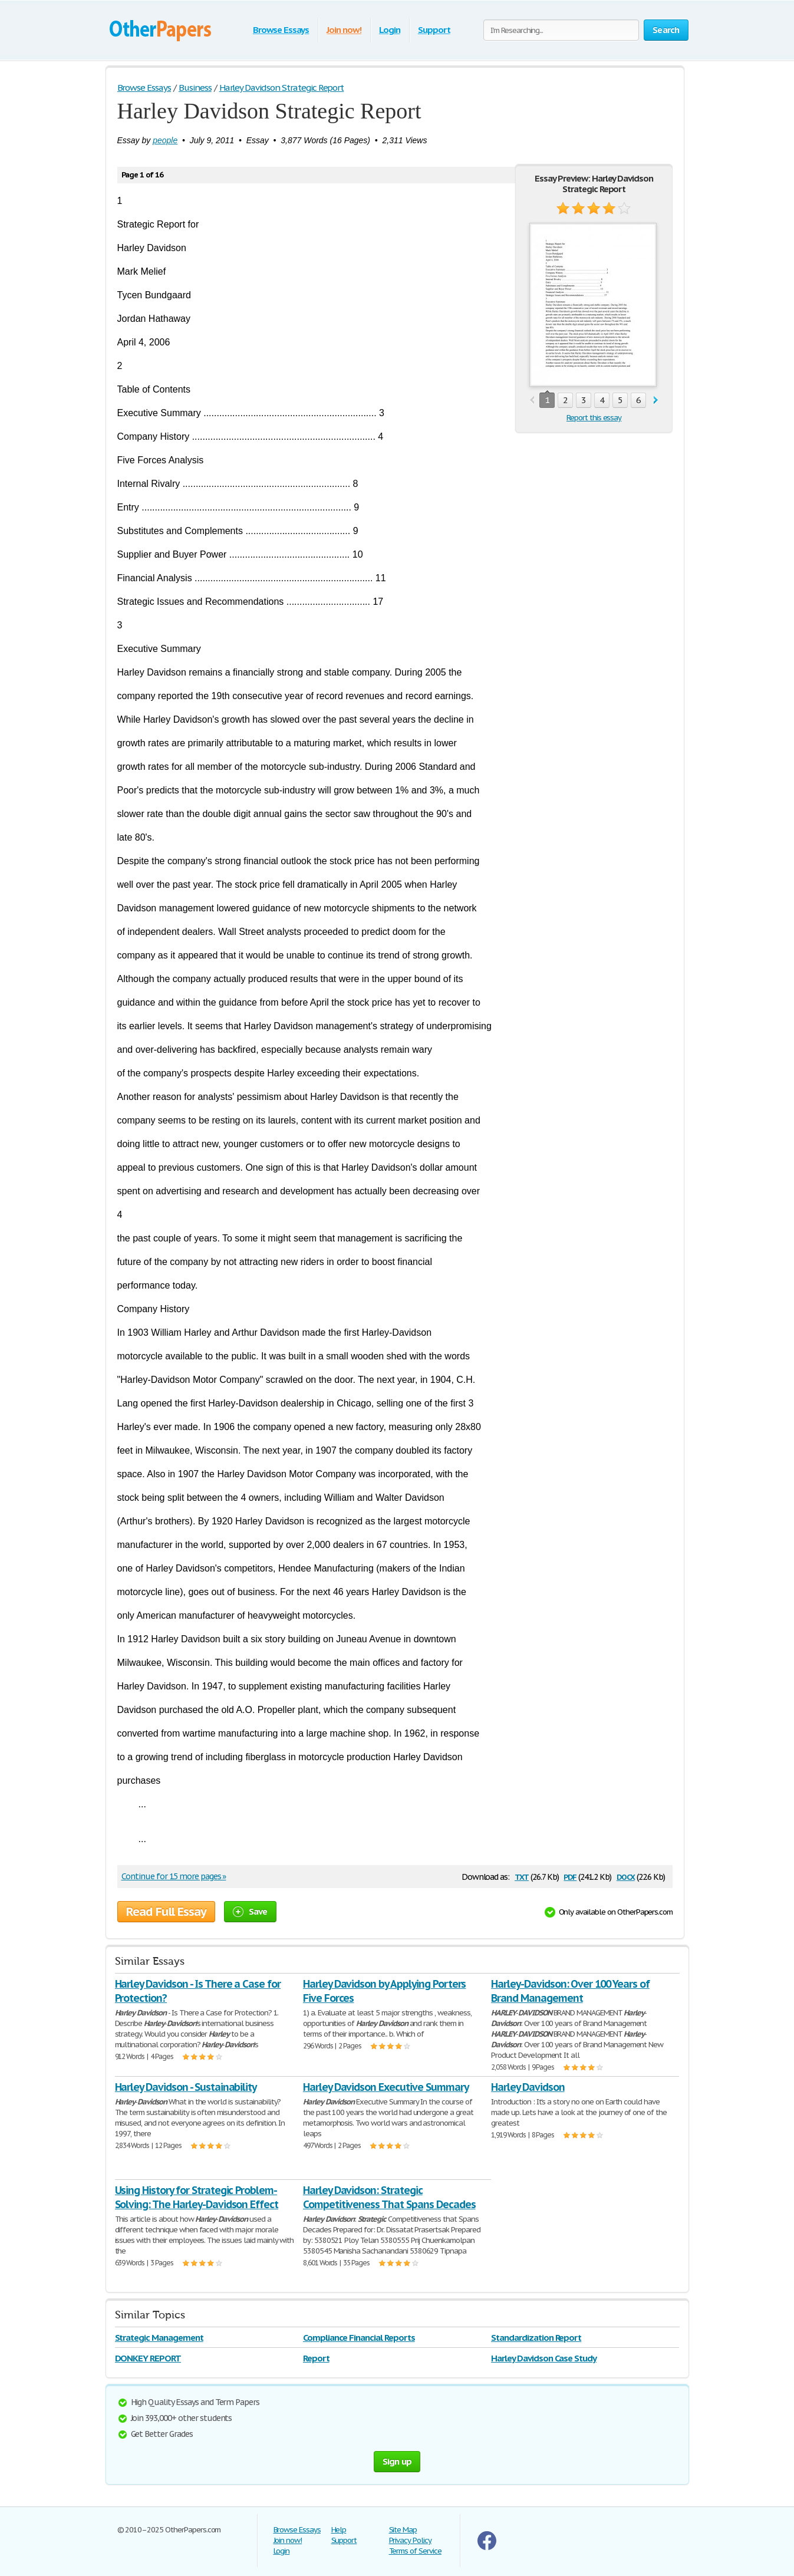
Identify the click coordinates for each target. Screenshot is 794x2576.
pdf (570, 1876)
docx (626, 1876)
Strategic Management (159, 2337)
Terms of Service (415, 2551)
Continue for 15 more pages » (173, 1876)
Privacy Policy (410, 2540)
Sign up (397, 2461)
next (655, 400)
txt (522, 1876)
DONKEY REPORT (148, 2358)
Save (250, 1911)
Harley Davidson (527, 2087)
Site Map (403, 2530)
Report (316, 2358)
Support (434, 29)
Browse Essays (281, 29)
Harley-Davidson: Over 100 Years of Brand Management (570, 1991)
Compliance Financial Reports (359, 2337)
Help (339, 2530)
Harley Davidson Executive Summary (386, 2087)
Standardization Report (536, 2337)
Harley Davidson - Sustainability (186, 2087)
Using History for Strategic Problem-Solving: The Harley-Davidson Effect (197, 2197)
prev (532, 400)
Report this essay (593, 418)
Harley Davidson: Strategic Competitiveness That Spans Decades (389, 2197)
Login (389, 29)
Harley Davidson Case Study (544, 2358)
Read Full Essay (166, 1911)
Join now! (344, 29)
